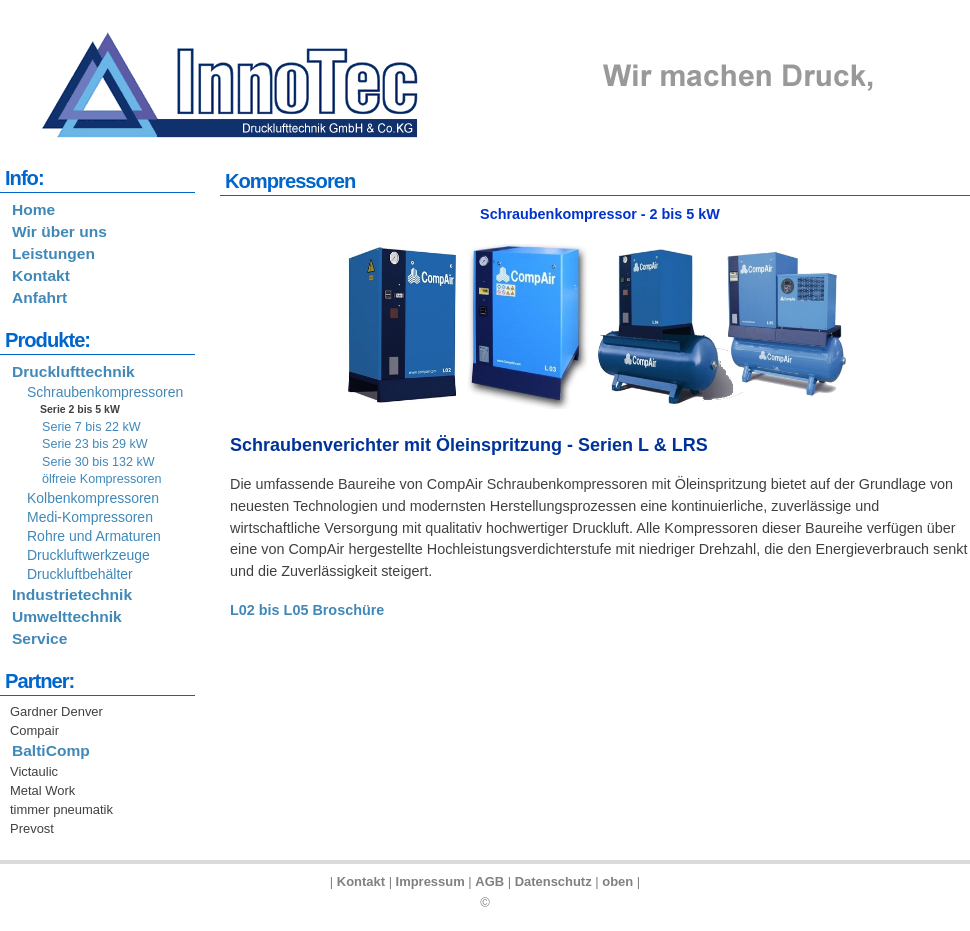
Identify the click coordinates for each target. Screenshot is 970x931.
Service (39, 638)
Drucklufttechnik (73, 371)
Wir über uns (59, 231)
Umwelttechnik (67, 616)
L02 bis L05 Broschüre (307, 610)
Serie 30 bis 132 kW (98, 462)
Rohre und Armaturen (94, 536)
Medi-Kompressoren (90, 517)
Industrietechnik (72, 594)
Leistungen (53, 253)
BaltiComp (51, 750)
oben (617, 881)
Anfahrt (39, 297)
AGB (489, 881)
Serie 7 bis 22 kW (91, 427)
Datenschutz (553, 881)
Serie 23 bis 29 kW (95, 444)
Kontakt (41, 275)
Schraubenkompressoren (105, 392)
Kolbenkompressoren (93, 498)
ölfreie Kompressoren (102, 479)
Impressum (430, 881)
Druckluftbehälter (80, 574)
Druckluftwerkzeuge (88, 555)
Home (33, 209)
